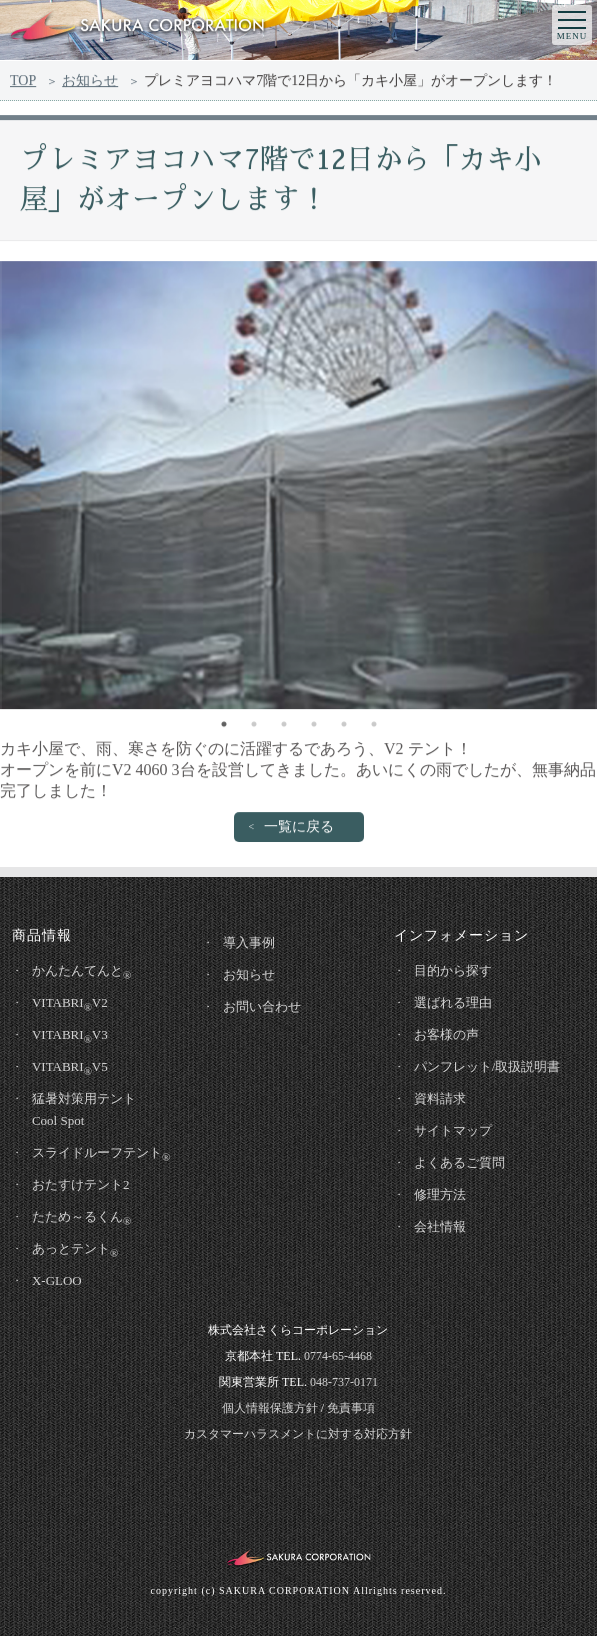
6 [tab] (374, 728)
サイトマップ (453, 1130)
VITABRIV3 (70, 1036)
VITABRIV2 (70, 1004)
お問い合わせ (262, 1006)
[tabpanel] (298, 489)
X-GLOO (57, 1280)
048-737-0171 (344, 1382)
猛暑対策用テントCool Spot (84, 1109)
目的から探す (453, 970)
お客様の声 (446, 1034)
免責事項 (351, 1408)
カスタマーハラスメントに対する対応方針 (298, 1434)
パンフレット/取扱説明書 (487, 1066)
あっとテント (75, 1250)
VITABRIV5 (70, 1068)
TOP (23, 83)
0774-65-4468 (338, 1356)
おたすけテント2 (81, 1184)
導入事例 (249, 942)
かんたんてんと (81, 972)
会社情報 (440, 1226)
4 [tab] (314, 728)
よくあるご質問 (459, 1162)
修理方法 (440, 1194)
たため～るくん (81, 1218)
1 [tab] (224, 728)
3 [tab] (284, 728)
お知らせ (90, 83)
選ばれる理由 (453, 1002)
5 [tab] (344, 728)
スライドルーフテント (101, 1154)
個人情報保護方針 (270, 1408)
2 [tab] (254, 728)
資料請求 (440, 1098)
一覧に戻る (299, 830)
